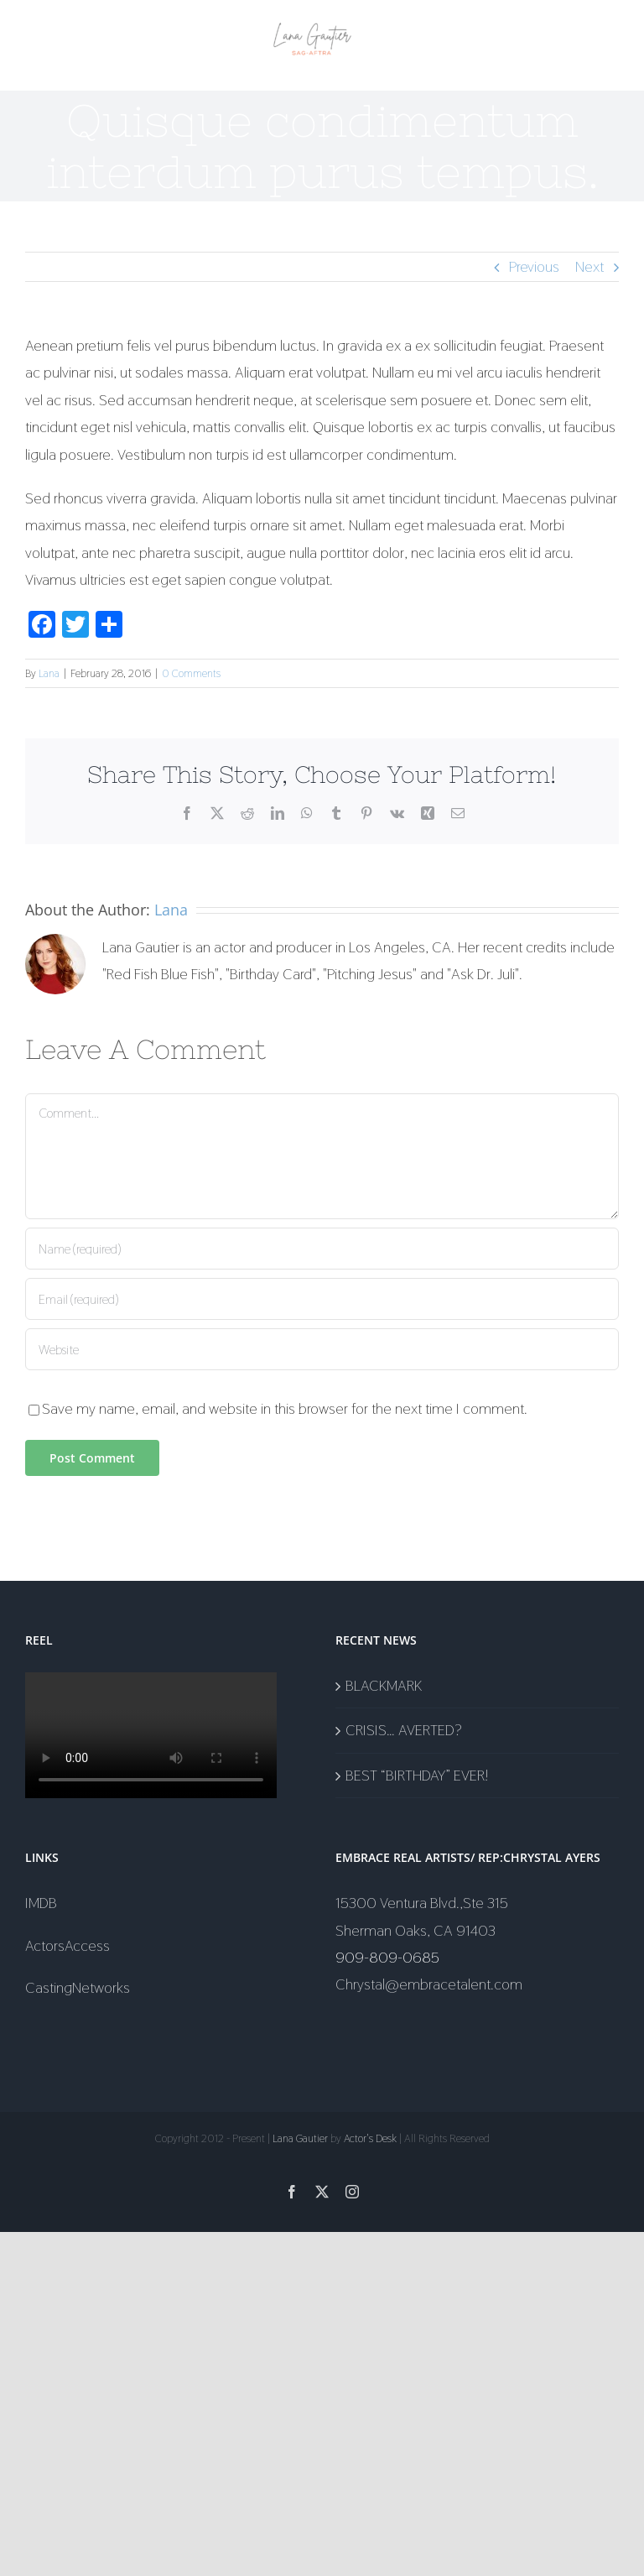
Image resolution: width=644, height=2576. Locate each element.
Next (589, 266)
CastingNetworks (77, 1987)
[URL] (322, 1349)
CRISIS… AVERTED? (403, 1729)
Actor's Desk (370, 2138)
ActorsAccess (67, 1945)
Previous (534, 266)
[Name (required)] (322, 1249)
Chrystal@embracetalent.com (428, 1984)
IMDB (41, 1902)
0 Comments (191, 673)
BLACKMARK (383, 1685)
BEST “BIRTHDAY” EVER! (417, 1775)
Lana (49, 673)
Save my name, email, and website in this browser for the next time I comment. (284, 1408)
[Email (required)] (322, 1299)
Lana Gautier (300, 2138)
